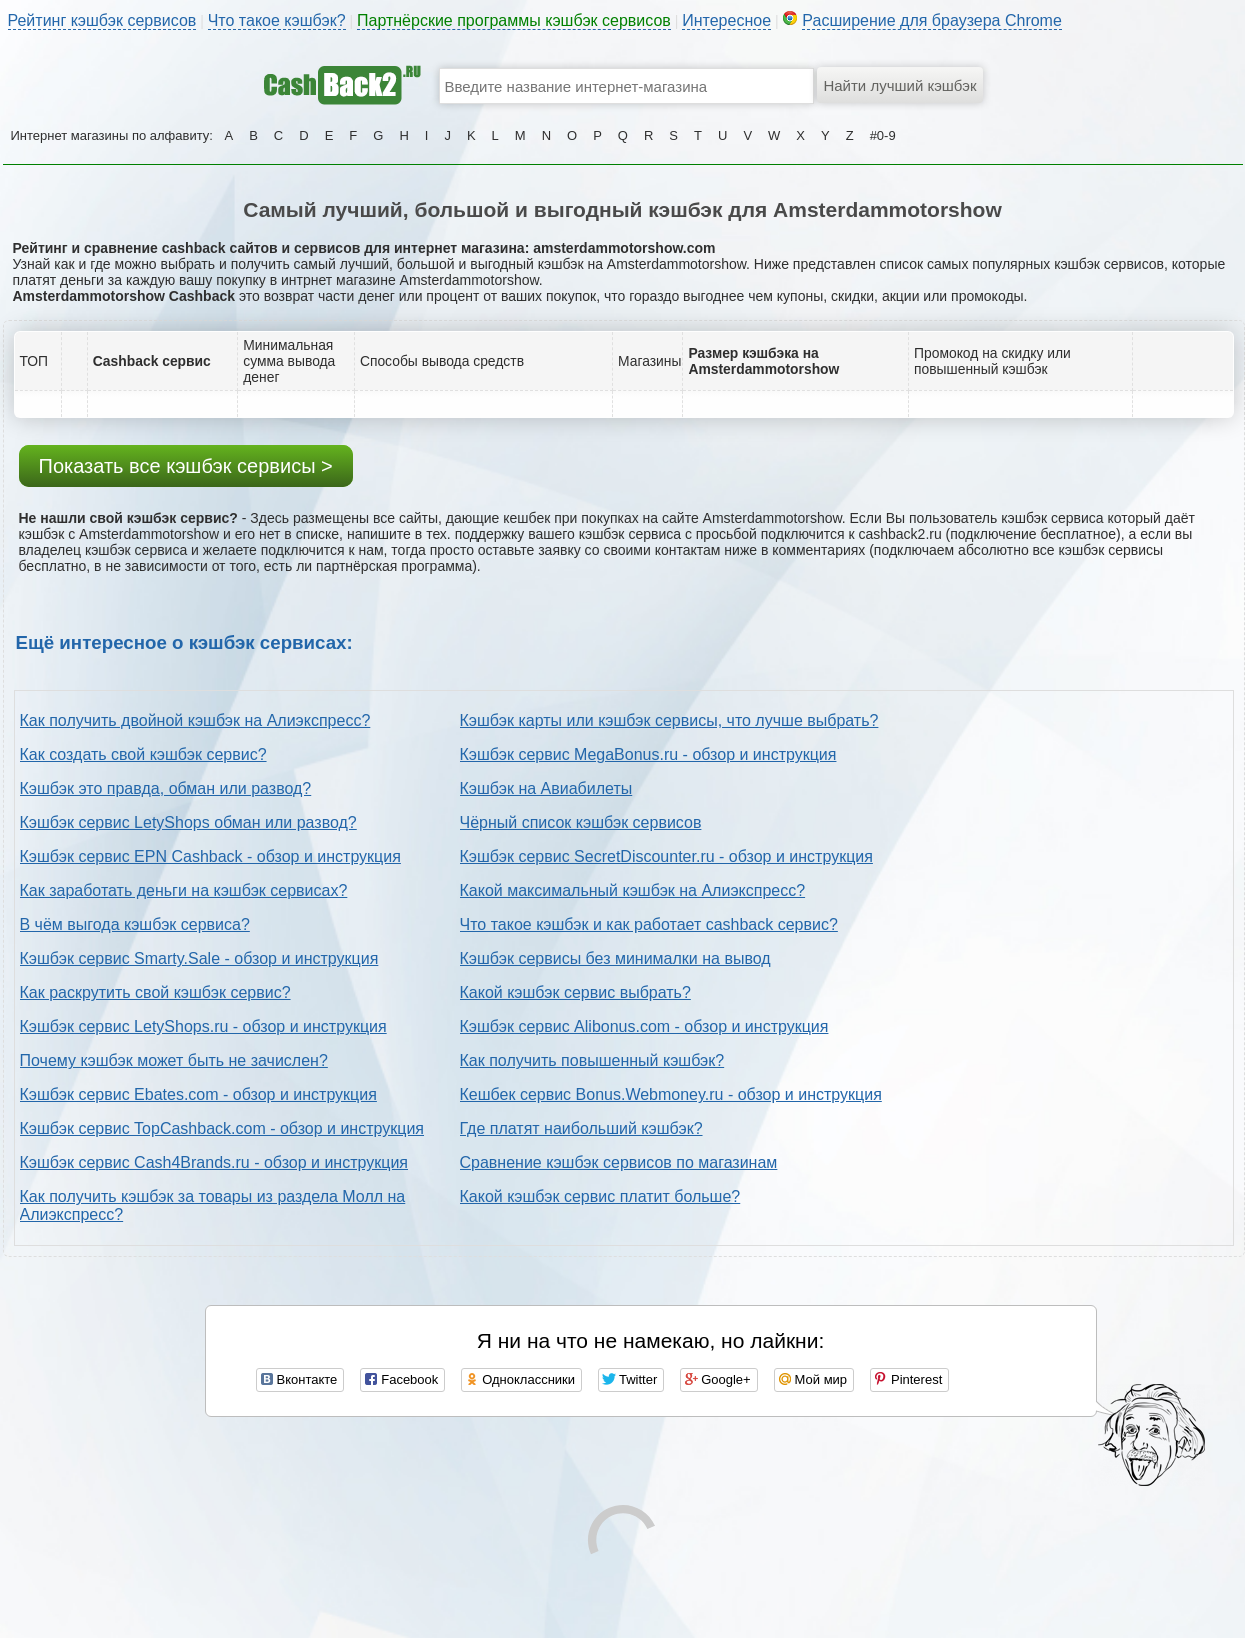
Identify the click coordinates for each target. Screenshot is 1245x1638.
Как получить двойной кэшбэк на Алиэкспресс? (195, 720)
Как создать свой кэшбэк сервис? (143, 754)
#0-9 (883, 135)
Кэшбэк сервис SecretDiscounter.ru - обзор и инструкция (666, 856)
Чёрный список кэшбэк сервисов (581, 822)
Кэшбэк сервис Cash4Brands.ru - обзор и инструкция (214, 1162)
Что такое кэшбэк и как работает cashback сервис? (649, 924)
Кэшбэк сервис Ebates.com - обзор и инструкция (198, 1094)
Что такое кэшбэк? (277, 20)
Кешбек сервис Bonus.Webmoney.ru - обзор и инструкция (671, 1094)
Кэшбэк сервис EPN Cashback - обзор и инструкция (210, 856)
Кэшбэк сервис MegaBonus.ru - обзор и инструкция (648, 754)
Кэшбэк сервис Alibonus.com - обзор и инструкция (644, 1026)
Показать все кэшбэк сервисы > (186, 466)
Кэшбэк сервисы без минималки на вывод (615, 958)
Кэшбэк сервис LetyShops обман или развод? (188, 822)
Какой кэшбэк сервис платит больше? (600, 1196)
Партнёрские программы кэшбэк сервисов (514, 20)
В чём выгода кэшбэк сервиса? (135, 924)
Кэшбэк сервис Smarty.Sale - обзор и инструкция (199, 958)
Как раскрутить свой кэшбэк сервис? (155, 992)
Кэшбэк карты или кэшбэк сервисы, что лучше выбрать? (669, 720)
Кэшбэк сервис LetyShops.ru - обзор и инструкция (203, 1026)
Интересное (726, 20)
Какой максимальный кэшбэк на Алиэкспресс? (633, 890)
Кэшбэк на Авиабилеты (546, 788)
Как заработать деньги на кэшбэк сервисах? (184, 890)
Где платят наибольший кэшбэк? (581, 1128)
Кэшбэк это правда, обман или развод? (166, 788)
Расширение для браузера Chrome (932, 20)
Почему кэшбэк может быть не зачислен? (174, 1060)
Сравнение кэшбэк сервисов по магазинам (619, 1162)
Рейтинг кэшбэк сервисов (102, 20)
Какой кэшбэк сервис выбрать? (575, 992)
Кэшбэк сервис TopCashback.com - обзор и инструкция (222, 1128)
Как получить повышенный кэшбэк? (592, 1060)
